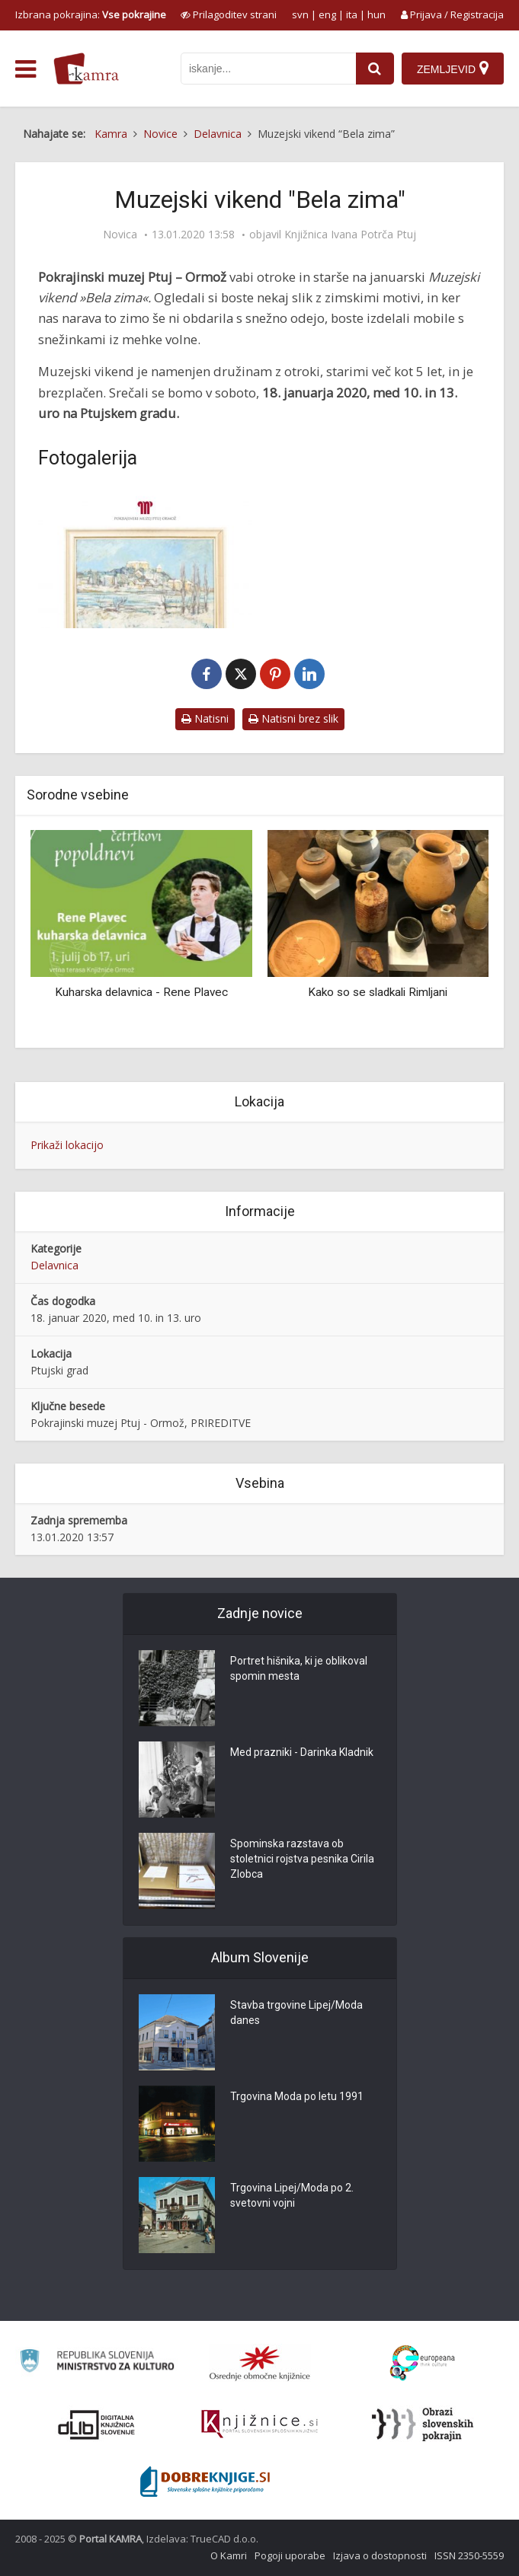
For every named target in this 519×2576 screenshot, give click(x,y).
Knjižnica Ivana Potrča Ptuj (350, 234)
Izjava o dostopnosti (380, 2555)
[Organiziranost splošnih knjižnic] (260, 2363)
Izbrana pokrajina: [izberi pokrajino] (90, 14)
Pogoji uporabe (290, 2555)
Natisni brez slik (293, 718)
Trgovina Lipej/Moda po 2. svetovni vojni (292, 2196)
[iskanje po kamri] (268, 69)
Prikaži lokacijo (67, 1145)
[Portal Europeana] (422, 2363)
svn (300, 14)
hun (376, 14)
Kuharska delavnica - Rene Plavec (141, 992)
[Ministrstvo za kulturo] (96, 2363)
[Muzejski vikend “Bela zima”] (145, 558)
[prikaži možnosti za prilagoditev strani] (229, 14)
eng (327, 14)
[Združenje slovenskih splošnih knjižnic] (259, 2424)
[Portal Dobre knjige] (205, 2481)
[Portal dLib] (97, 2424)
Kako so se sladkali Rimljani (377, 992)
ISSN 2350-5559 (469, 2555)
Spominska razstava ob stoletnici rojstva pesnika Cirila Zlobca (302, 1859)
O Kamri (228, 2555)
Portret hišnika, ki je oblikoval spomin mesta (298, 1669)
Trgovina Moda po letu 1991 (297, 2097)
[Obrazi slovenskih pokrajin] (422, 2424)
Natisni (205, 718)
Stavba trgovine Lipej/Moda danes (296, 2013)
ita (351, 14)
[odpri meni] (25, 69)
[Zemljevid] (453, 69)
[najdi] (375, 69)
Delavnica (54, 1265)
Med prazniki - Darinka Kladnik (301, 1753)
